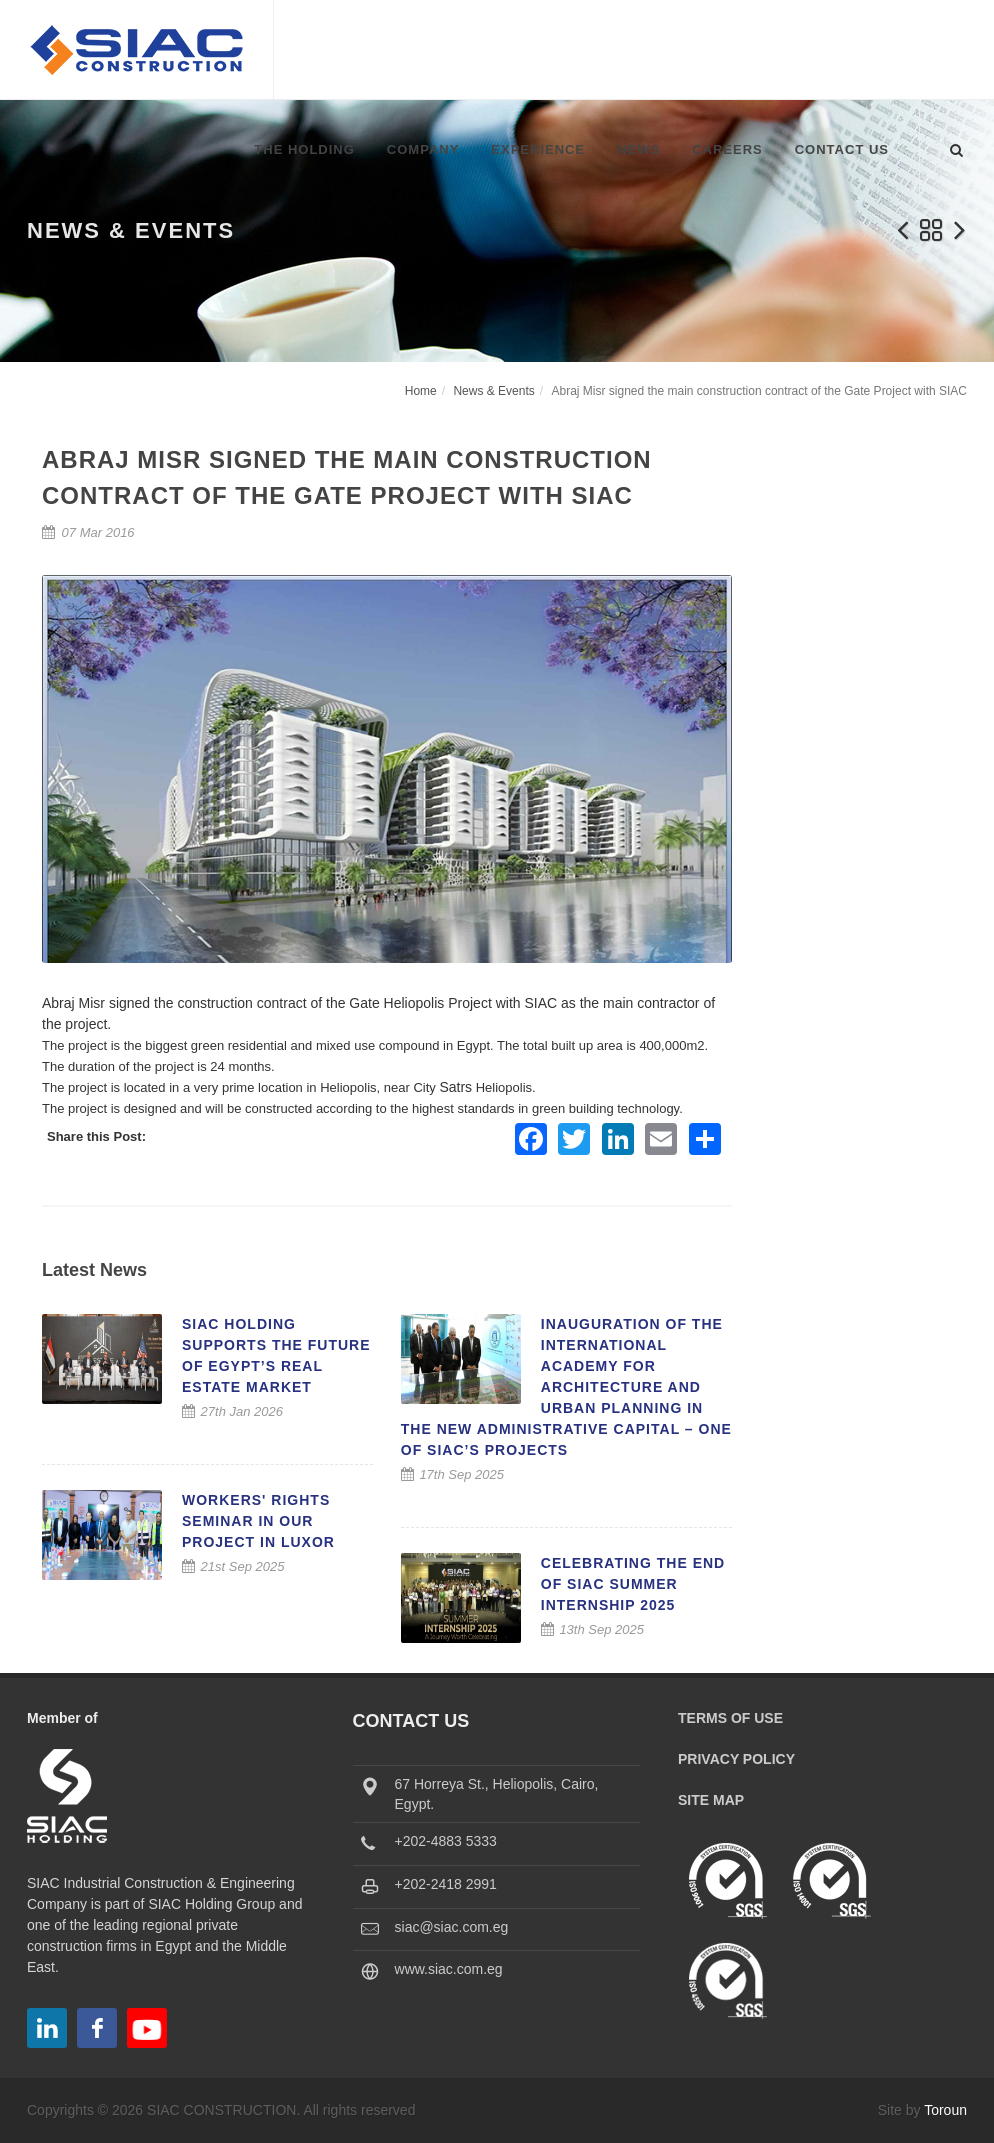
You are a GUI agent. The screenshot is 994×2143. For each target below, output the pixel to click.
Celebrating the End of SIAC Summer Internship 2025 (633, 1584)
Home (421, 391)
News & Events (493, 391)
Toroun (945, 2110)
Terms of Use (730, 1718)
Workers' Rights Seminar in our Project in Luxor (258, 1521)
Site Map (711, 1800)
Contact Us (842, 149)
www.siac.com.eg (449, 1969)
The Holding (304, 149)
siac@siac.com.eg (452, 1927)
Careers (727, 149)
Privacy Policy (736, 1759)
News (638, 149)
